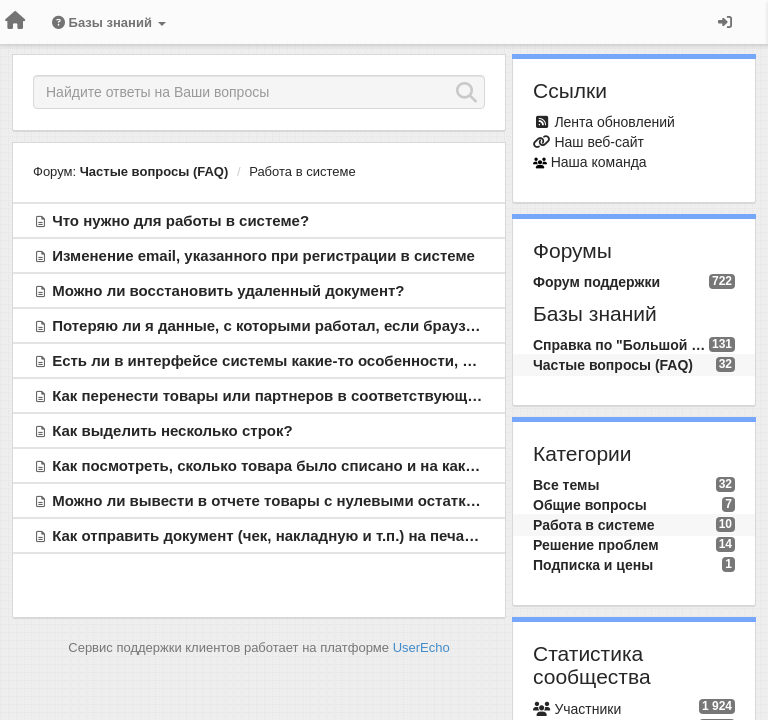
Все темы (566, 485)
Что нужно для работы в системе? (180, 220)
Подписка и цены (593, 565)
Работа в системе (302, 171)
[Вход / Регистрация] (725, 22)
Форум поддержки (596, 282)
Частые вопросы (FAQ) (154, 171)
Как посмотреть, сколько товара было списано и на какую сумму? (299, 465)
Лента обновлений (614, 122)
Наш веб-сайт (599, 142)
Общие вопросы (590, 505)
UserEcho (421, 647)
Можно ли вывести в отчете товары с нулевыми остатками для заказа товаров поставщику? (398, 500)
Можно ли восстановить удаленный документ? (228, 290)
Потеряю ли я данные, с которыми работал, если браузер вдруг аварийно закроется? (372, 325)
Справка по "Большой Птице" (621, 345)
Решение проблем (596, 545)
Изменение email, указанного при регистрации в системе (263, 255)
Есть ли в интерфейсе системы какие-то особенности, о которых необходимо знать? (370, 360)
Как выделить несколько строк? (172, 430)
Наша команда (599, 162)
